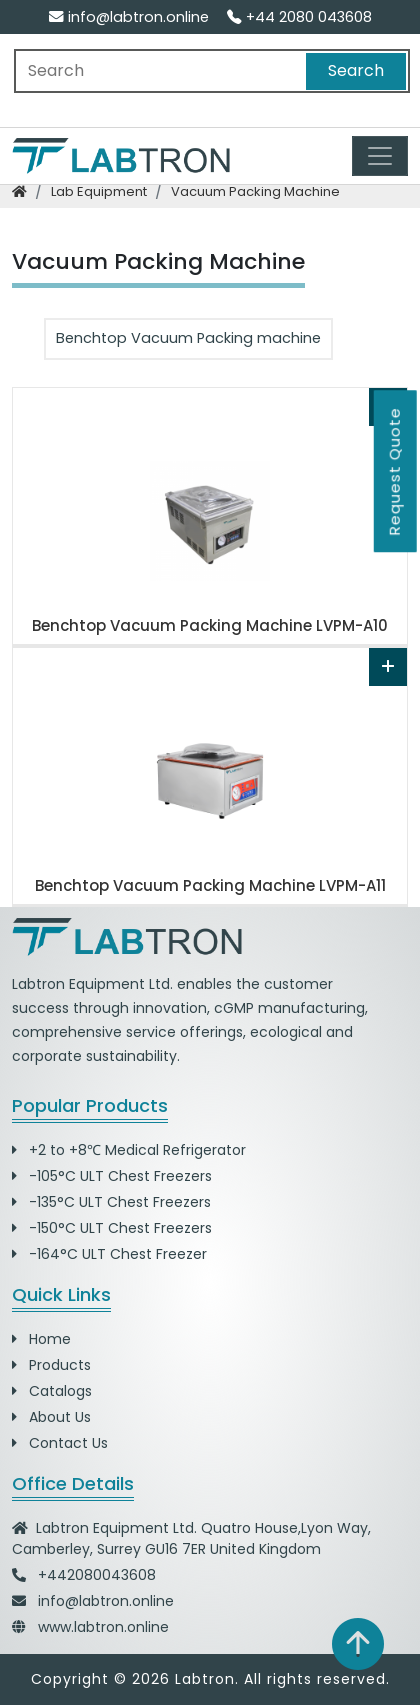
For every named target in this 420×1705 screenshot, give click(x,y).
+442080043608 (97, 1575)
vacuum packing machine (255, 191)
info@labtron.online (129, 17)
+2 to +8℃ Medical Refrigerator (129, 1150)
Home (41, 1339)
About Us (51, 1417)
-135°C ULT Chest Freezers (111, 1202)
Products (51, 1365)
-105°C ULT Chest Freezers (112, 1176)
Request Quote (394, 471)
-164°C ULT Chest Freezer (109, 1254)
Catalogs (52, 1391)
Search (356, 70)
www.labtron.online (103, 1627)
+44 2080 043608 (299, 17)
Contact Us (60, 1443)
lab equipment (99, 191)
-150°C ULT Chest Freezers (112, 1228)
